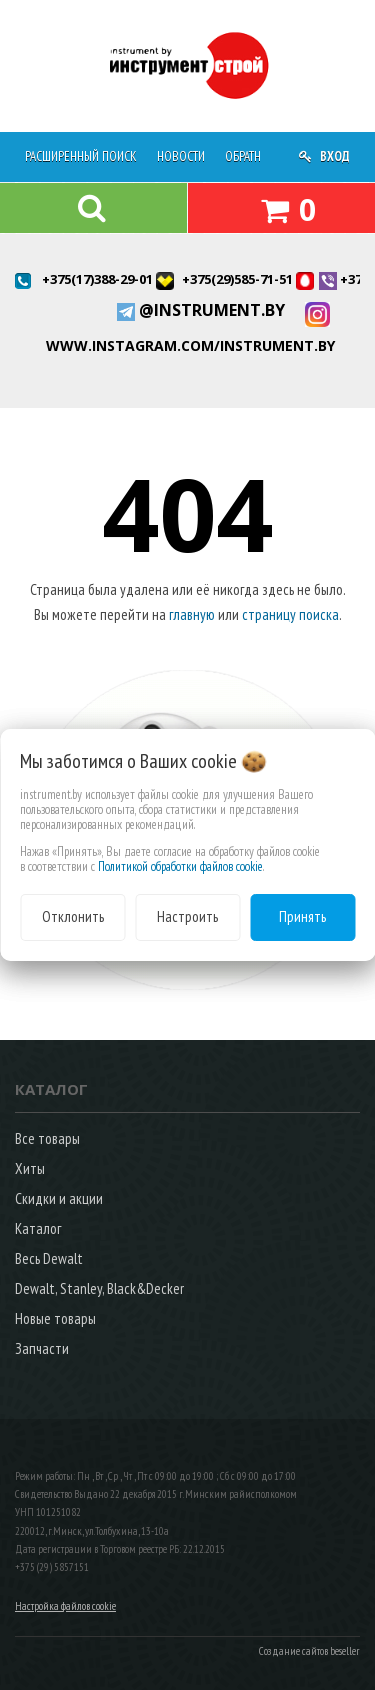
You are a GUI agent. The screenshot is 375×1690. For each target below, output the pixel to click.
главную (192, 614)
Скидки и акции (59, 1198)
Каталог (38, 1228)
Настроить (187, 916)
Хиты (30, 1168)
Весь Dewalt (49, 1258)
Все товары (47, 1138)
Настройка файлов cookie (65, 1606)
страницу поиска (290, 614)
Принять (302, 916)
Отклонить (73, 916)
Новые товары (55, 1318)
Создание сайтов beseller (309, 1651)
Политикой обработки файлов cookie (180, 866)
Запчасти (42, 1348)
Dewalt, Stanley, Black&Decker (99, 1288)
